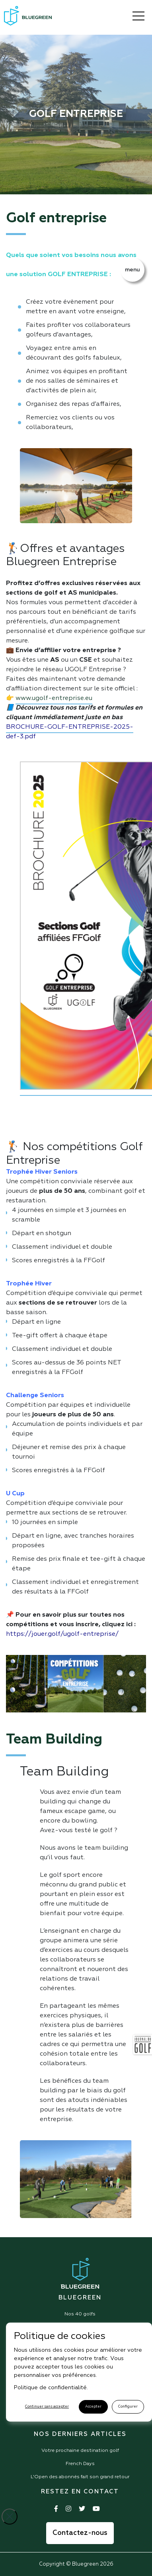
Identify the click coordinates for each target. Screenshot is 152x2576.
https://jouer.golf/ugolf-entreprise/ (62, 1634)
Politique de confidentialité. (51, 2387)
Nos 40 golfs (79, 2314)
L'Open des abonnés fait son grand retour (80, 2477)
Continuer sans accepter (47, 2406)
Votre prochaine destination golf (80, 2450)
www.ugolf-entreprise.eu (54, 698)
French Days (80, 2463)
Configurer (128, 2406)
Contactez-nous (80, 2533)
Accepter (93, 2406)
